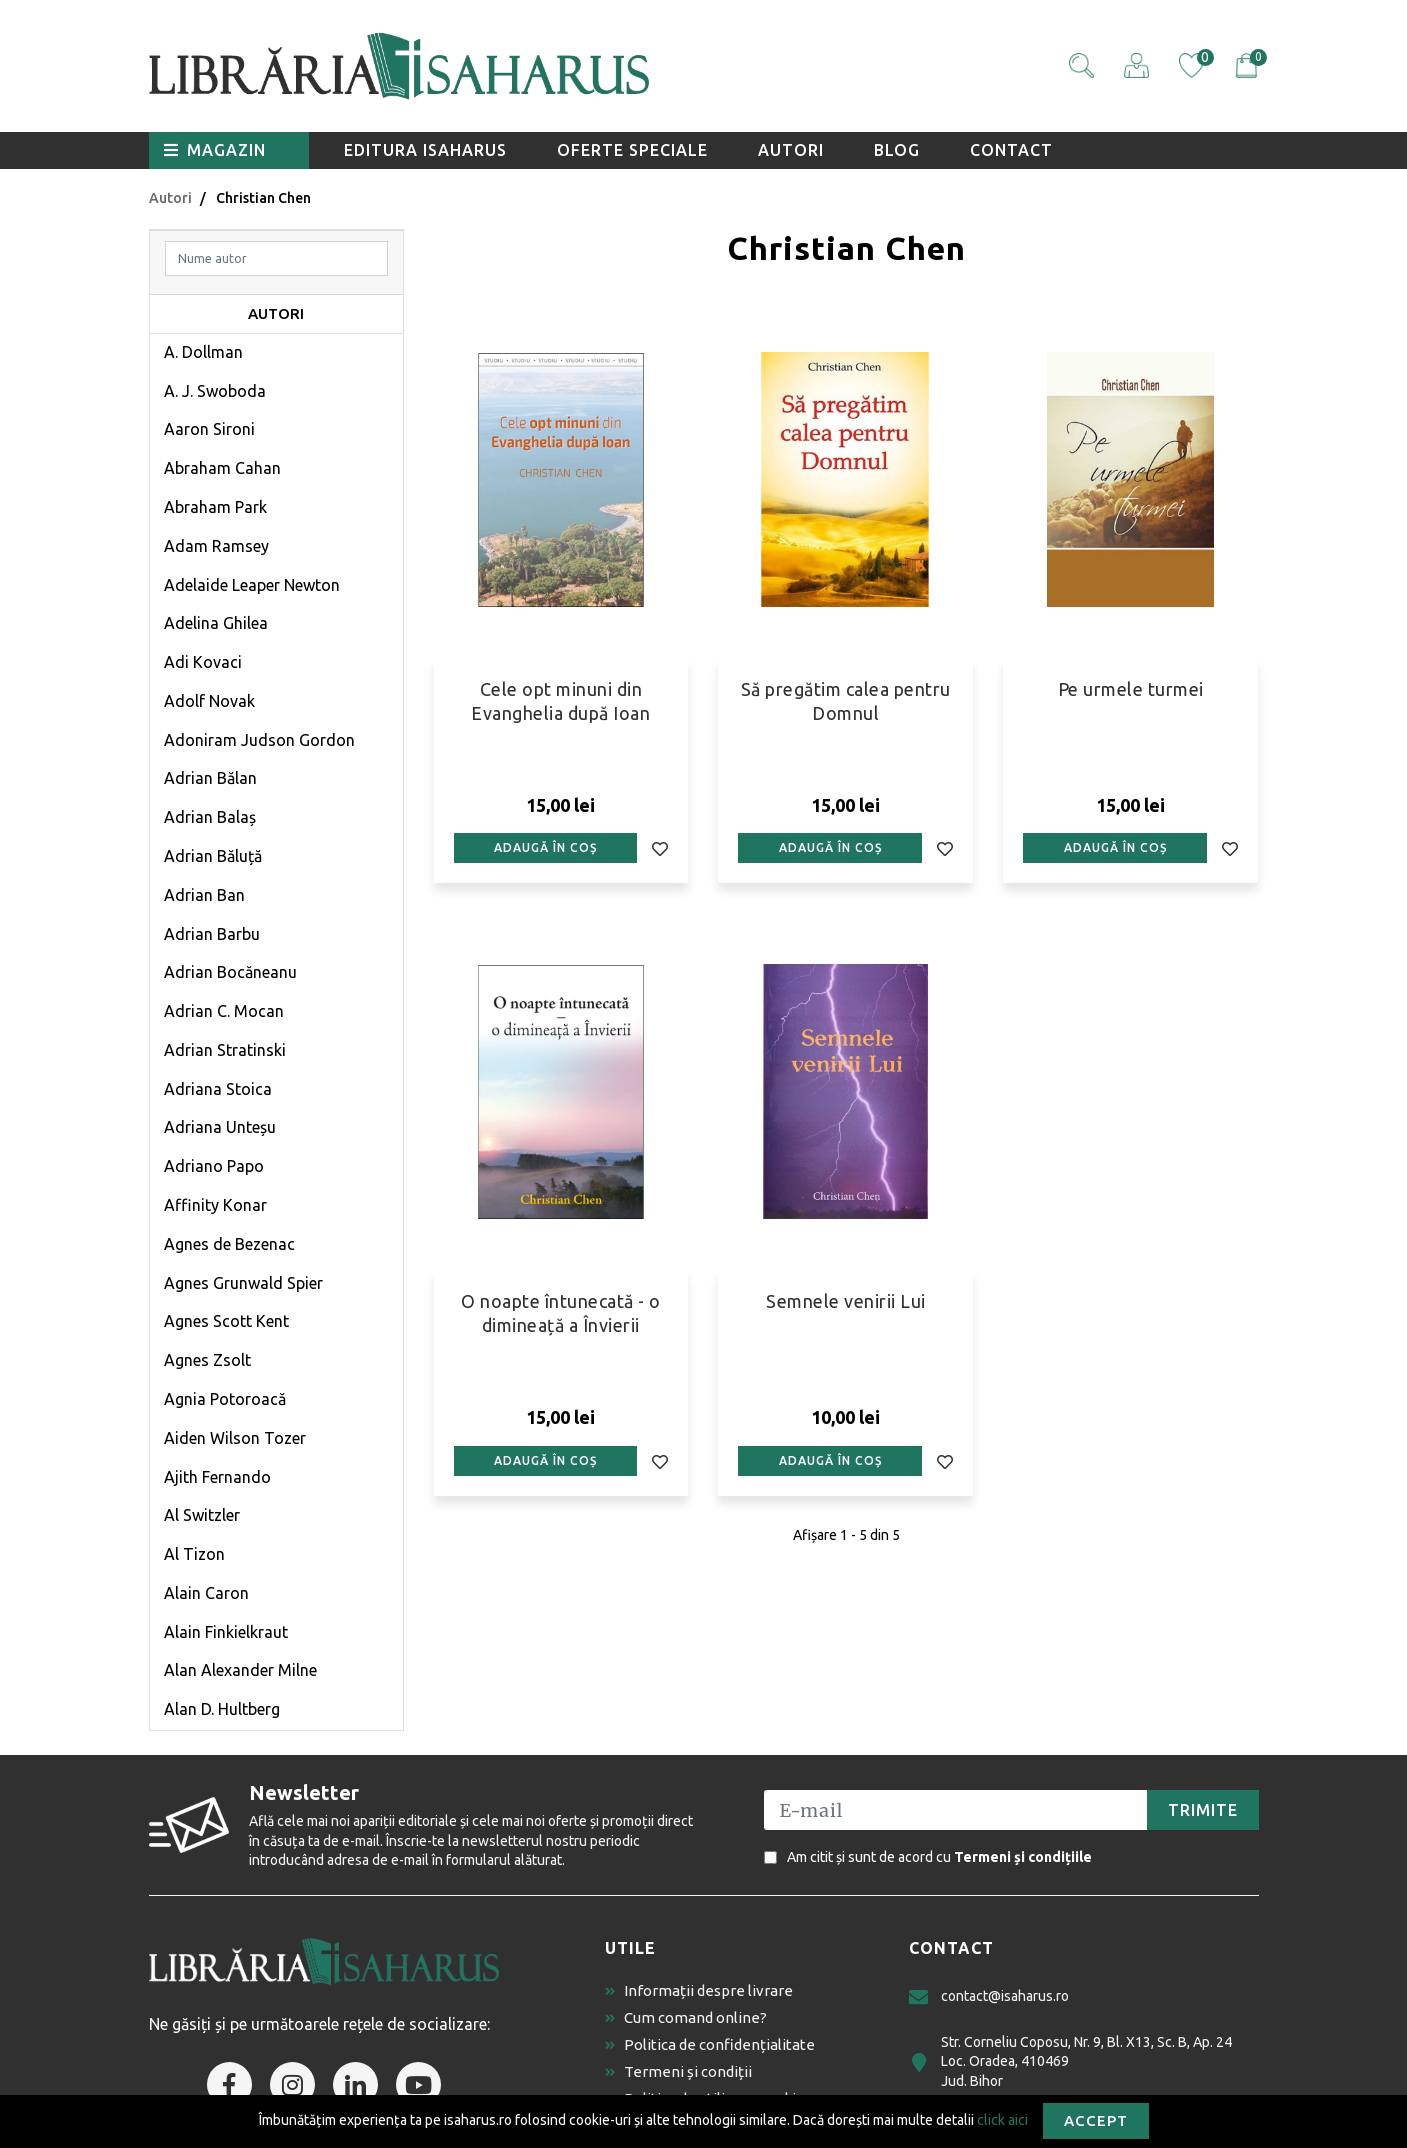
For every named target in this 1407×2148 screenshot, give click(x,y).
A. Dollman (203, 352)
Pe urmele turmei (1131, 689)
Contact (1011, 150)
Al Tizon (194, 1554)
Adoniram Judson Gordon (259, 740)
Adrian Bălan (210, 778)
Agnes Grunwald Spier (243, 1283)
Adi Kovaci (203, 662)
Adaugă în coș (545, 847)
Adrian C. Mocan (224, 1011)
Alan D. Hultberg (222, 1709)
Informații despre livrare (699, 1990)
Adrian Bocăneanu (230, 972)
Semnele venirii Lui (846, 1301)
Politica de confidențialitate (710, 2044)
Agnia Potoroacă (225, 1399)
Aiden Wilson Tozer (235, 1438)
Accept (1096, 2120)
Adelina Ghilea (216, 623)
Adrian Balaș (210, 817)
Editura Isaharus (425, 150)
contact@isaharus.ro (989, 1996)
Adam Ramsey (216, 546)
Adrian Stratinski (225, 1050)
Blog (897, 150)
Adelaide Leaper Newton (252, 585)
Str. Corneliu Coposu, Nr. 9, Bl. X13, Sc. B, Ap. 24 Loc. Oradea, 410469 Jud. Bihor (1070, 2061)
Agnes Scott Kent (226, 1321)
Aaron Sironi (209, 429)
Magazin (215, 150)
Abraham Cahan (222, 468)
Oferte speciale (632, 150)
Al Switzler (202, 1515)
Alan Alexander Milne (240, 1670)
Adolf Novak (209, 701)
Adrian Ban (204, 895)
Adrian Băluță (213, 856)
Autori (791, 150)
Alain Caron (206, 1593)
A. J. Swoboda (215, 391)
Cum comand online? (686, 2017)
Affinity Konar (215, 1205)
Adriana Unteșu (220, 1127)
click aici (1002, 2119)
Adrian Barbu (212, 934)
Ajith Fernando (217, 1477)
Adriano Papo (214, 1166)
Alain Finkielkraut (226, 1632)
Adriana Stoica (218, 1089)
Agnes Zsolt (207, 1360)
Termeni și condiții (678, 2071)
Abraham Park (215, 507)
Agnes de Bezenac (229, 1244)
